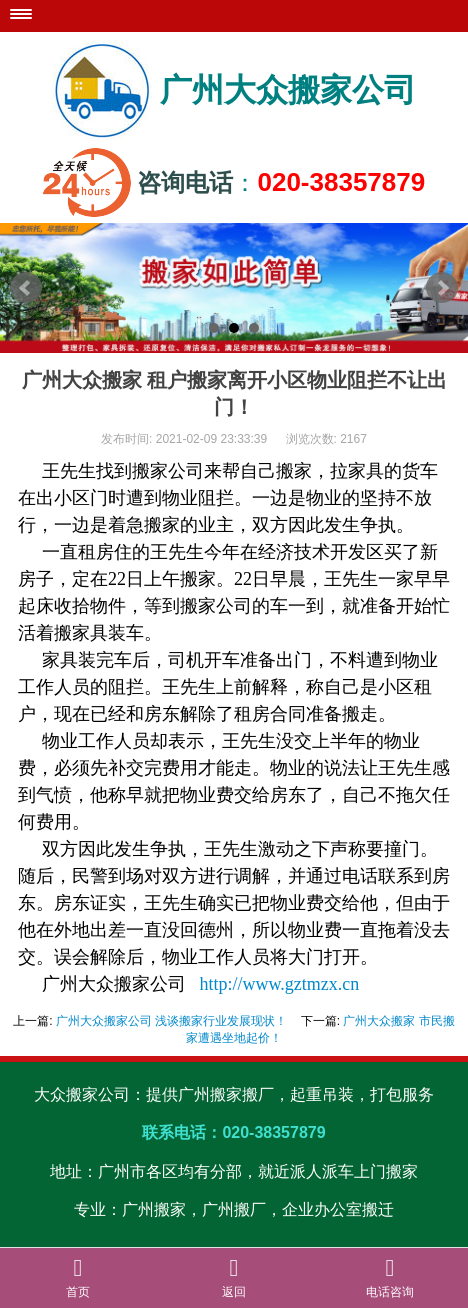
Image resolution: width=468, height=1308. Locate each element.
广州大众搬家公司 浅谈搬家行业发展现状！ (171, 1021)
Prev (26, 288)
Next (442, 288)
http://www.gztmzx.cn (280, 984)
